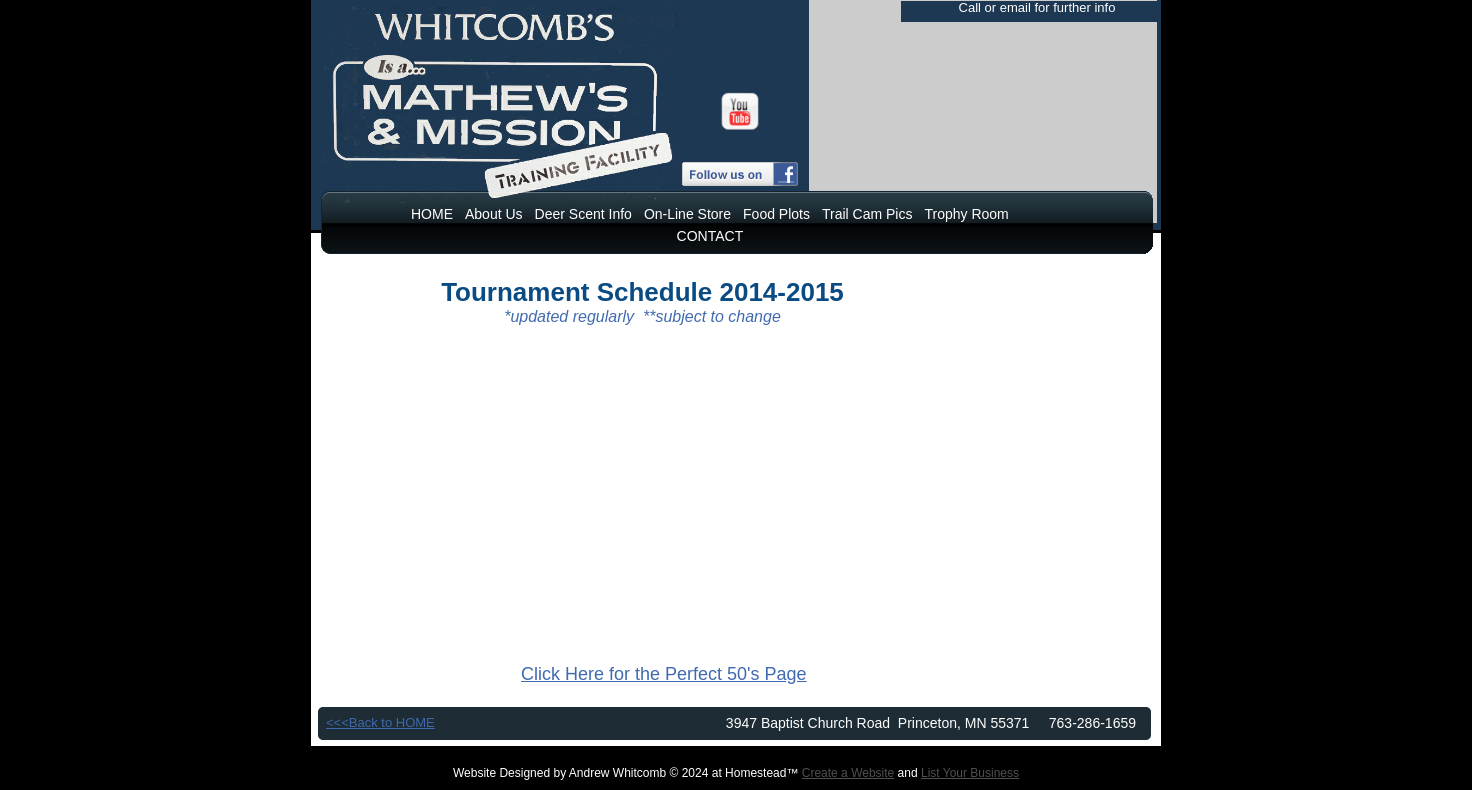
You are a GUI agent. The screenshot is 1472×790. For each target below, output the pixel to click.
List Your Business (970, 773)
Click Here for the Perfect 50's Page (664, 674)
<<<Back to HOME (380, 722)
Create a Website (848, 773)
